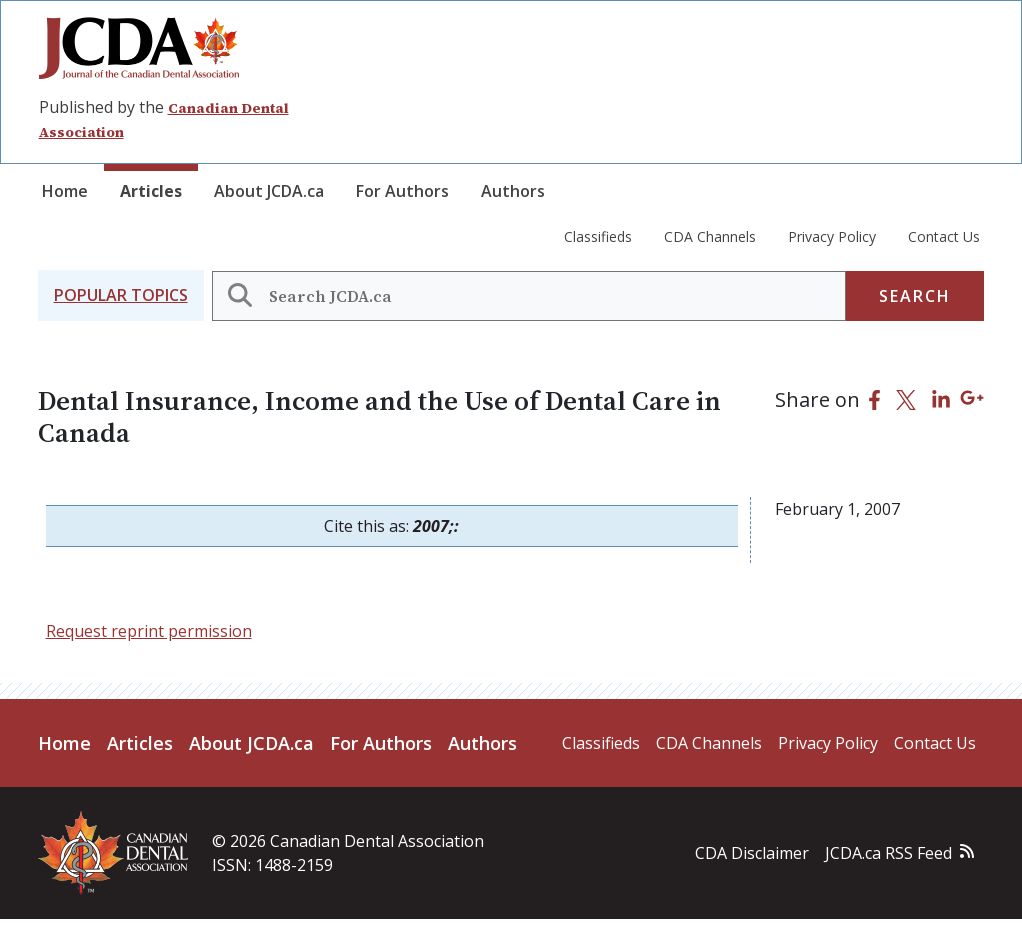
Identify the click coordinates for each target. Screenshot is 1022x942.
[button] (121, 295)
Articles (151, 191)
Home (65, 191)
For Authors (402, 191)
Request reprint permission (149, 631)
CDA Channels (710, 236)
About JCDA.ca (269, 191)
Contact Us (944, 236)
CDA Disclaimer (752, 853)
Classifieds (598, 236)
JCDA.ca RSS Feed (888, 853)
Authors (513, 191)
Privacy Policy (832, 236)
